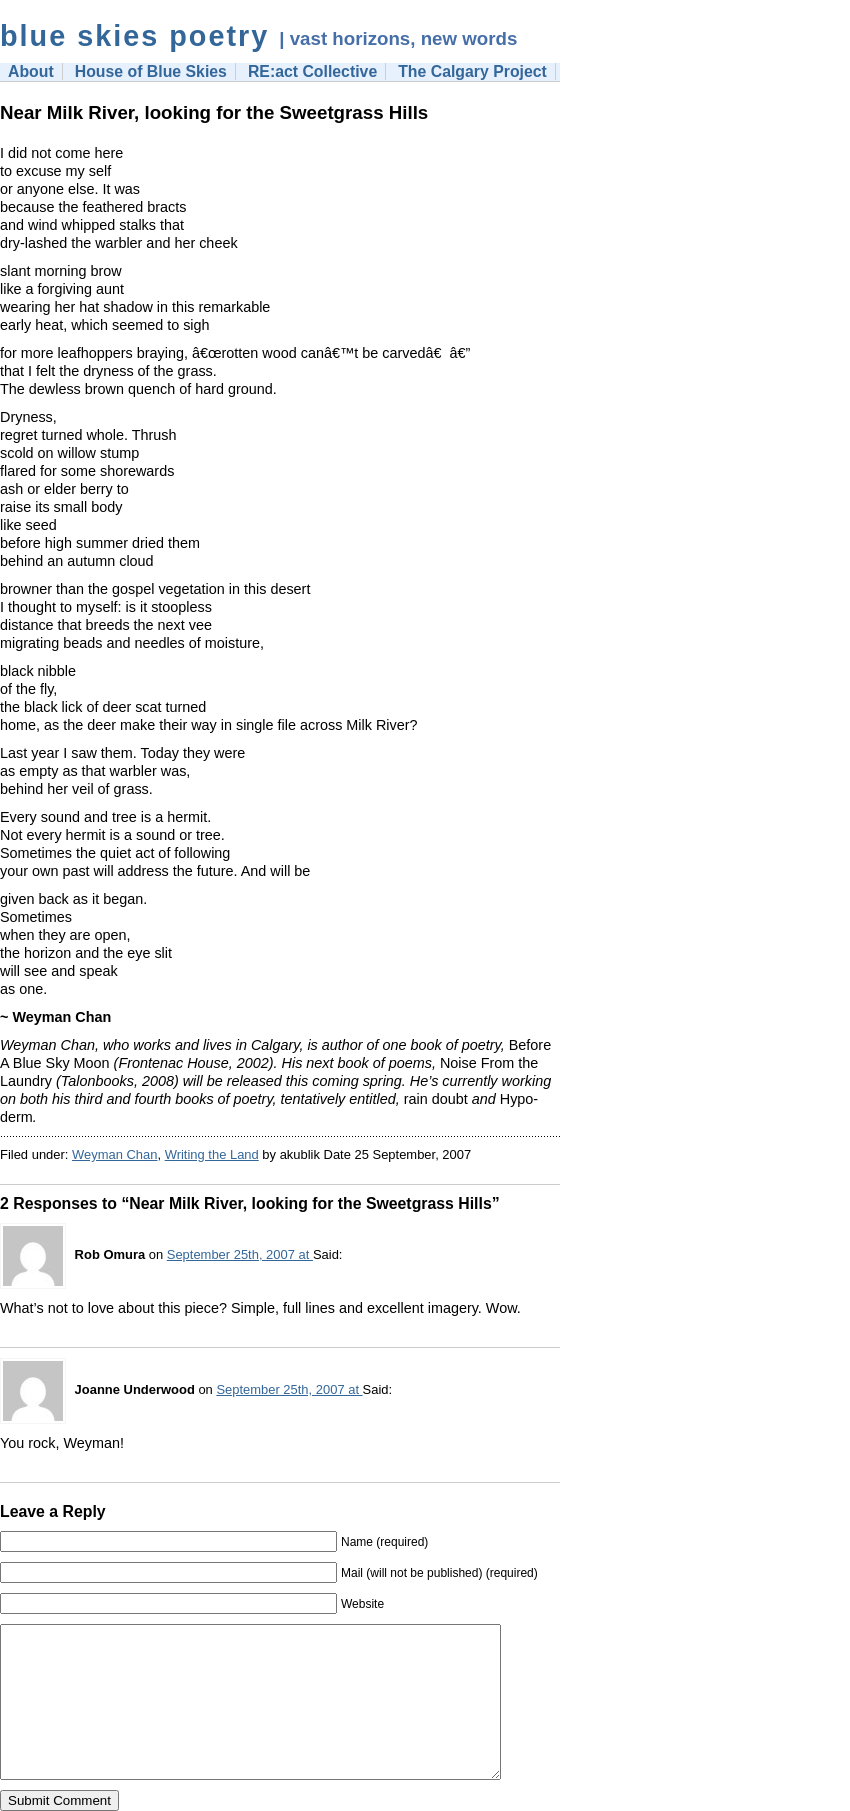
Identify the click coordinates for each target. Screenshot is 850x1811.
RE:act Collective (312, 71)
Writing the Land (212, 1154)
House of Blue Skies (151, 71)
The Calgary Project (472, 71)
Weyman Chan (114, 1154)
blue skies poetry (134, 36)
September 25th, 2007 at (240, 1254)
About (31, 71)
